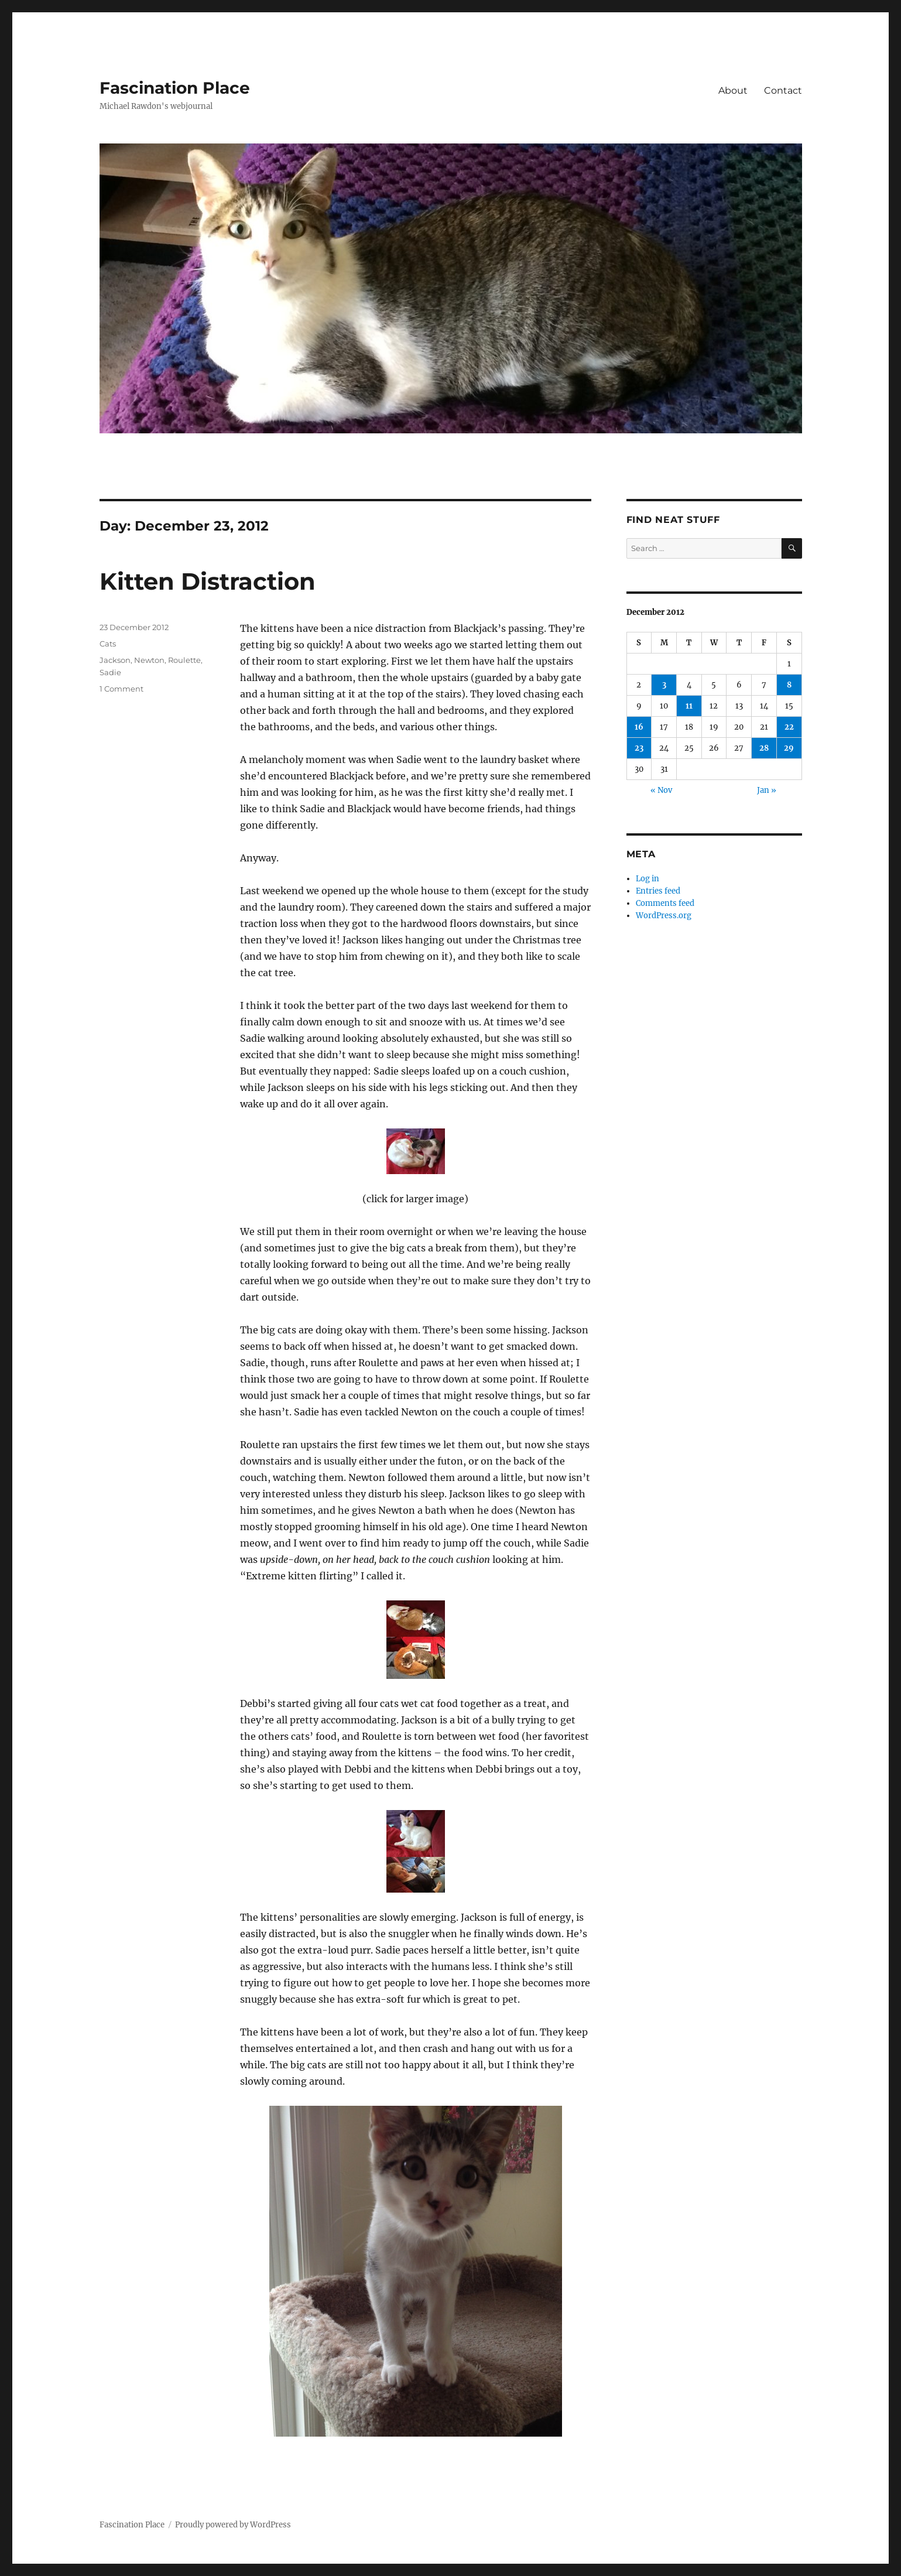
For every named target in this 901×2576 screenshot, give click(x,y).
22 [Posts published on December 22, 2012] (789, 727)
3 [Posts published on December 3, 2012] (664, 685)
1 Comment (121, 688)
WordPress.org (663, 916)
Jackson (115, 660)
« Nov (661, 790)
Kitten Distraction (208, 581)
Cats (108, 643)
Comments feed (665, 903)
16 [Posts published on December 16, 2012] (639, 727)
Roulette (184, 660)
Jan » (766, 790)
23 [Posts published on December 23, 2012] (639, 748)
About (733, 90)
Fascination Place (175, 88)
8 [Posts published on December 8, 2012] (789, 685)
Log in (647, 879)
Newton (149, 660)
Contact (783, 90)
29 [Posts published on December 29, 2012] (789, 748)
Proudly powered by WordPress (233, 2525)
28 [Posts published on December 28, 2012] (764, 748)
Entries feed (658, 891)
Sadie (110, 672)
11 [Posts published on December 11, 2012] (689, 706)
